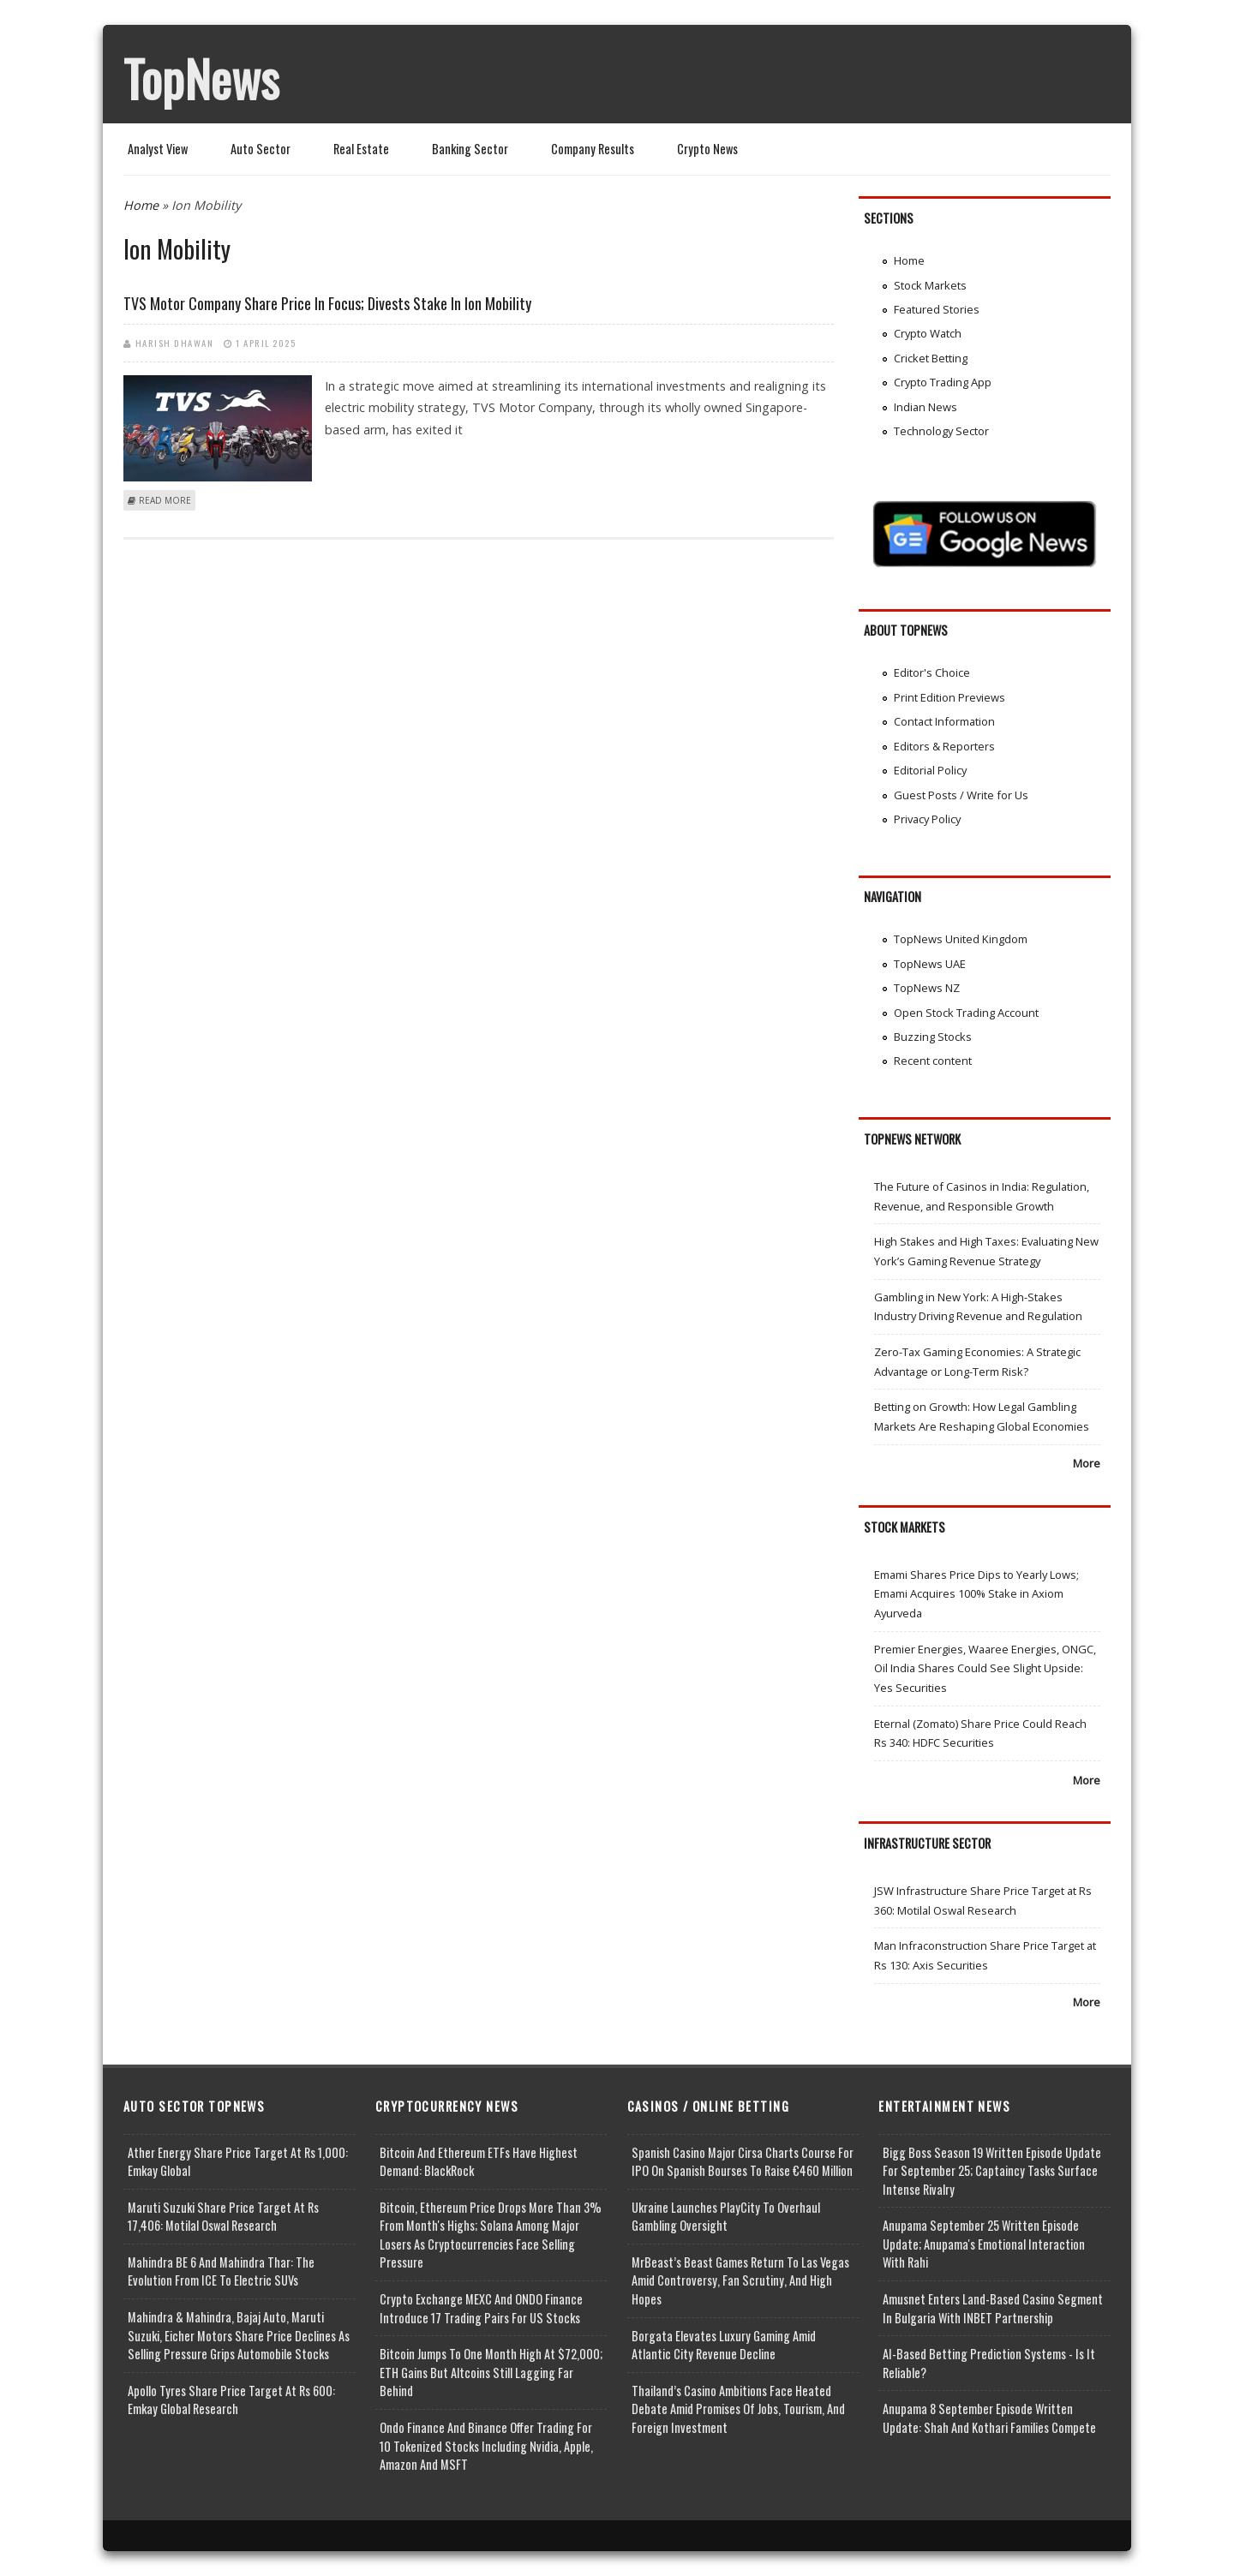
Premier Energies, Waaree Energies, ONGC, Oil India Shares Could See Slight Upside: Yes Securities (985, 1668)
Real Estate (361, 149)
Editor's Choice (932, 672)
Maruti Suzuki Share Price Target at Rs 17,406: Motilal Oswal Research (223, 2216)
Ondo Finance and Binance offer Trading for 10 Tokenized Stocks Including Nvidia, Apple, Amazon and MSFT (486, 2445)
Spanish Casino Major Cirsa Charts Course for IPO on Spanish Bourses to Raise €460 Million (743, 2161)
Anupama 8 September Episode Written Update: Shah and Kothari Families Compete (989, 2418)
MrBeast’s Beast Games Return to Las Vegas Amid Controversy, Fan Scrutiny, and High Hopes (740, 2280)
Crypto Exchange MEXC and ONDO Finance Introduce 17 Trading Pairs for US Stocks (481, 2308)
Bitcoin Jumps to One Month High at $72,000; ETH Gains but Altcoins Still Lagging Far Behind (491, 2372)
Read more (165, 500)
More (1086, 1463)
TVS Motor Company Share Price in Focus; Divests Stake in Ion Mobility (327, 303)
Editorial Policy (930, 770)
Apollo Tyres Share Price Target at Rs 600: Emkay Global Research (231, 2400)
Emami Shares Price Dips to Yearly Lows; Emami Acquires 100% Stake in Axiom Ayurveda (976, 1594)
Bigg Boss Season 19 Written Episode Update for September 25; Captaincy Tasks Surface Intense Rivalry (992, 2170)
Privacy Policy (927, 819)
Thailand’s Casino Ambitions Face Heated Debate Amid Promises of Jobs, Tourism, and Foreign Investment (738, 2409)
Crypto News (707, 149)
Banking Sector (470, 149)
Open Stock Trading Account (966, 1012)
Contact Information (944, 721)
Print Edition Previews (949, 697)
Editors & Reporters (944, 746)
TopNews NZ (927, 987)
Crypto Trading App (942, 382)
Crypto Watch (927, 333)
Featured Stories (936, 309)
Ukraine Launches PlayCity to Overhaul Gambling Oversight (726, 2216)
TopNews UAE (930, 963)
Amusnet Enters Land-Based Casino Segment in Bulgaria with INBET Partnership (993, 2308)
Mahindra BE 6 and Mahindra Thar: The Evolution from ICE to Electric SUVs (221, 2271)
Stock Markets (930, 285)
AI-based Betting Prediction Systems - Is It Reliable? (989, 2363)
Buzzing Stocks (933, 1036)
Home (141, 205)
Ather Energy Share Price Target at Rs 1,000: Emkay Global (238, 2161)
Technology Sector (941, 431)
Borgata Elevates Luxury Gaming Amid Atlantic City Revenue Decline (724, 2345)
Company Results (592, 149)
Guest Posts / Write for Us (961, 795)
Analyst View (158, 149)
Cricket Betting (930, 358)
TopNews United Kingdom (960, 939)
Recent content (933, 1060)
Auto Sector (261, 149)
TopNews (201, 78)
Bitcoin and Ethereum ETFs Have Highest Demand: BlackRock (479, 2161)
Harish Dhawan (174, 343)
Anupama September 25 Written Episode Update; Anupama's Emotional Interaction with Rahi (984, 2243)
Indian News (925, 407)
